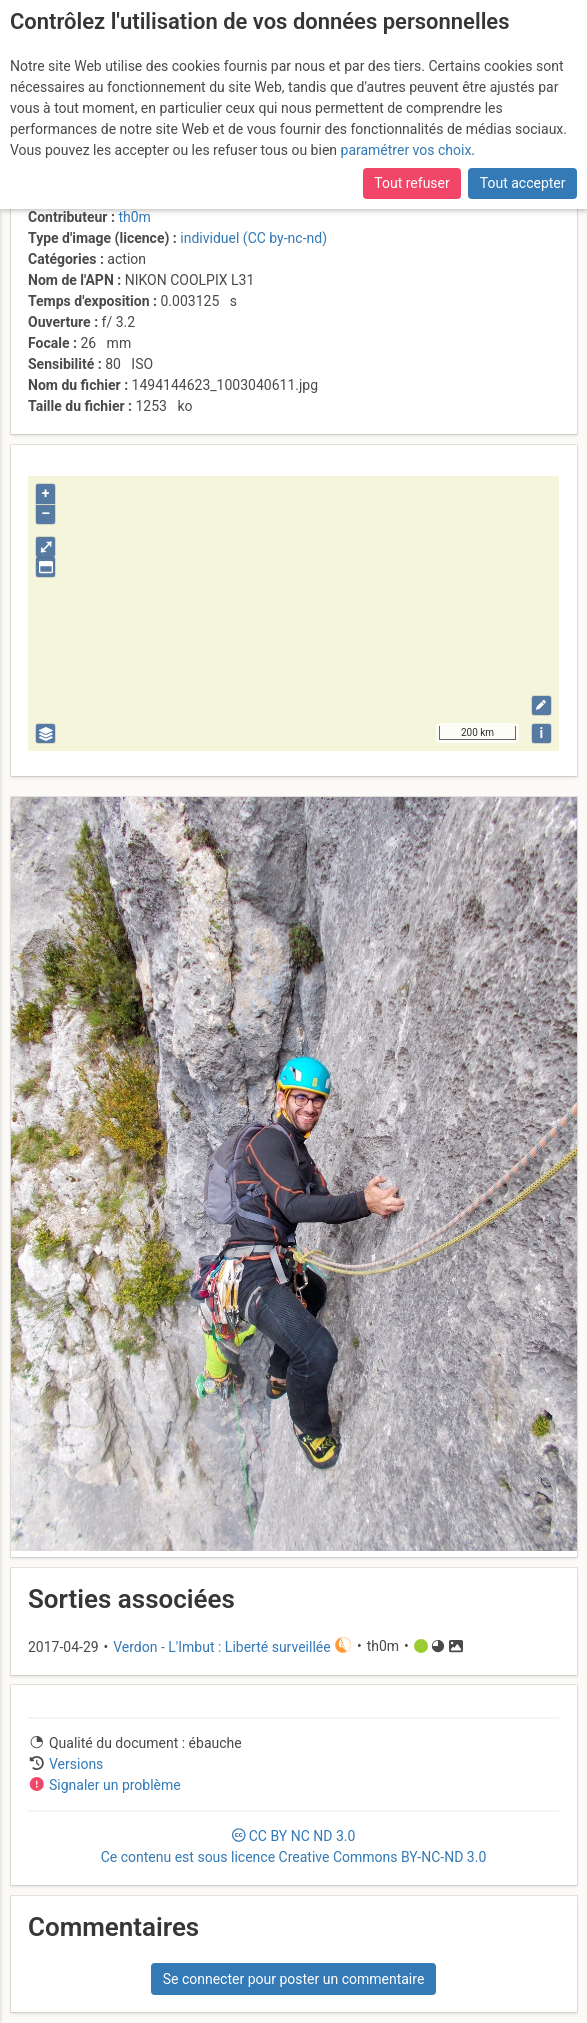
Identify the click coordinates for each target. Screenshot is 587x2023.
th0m (134, 217)
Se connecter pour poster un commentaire (294, 1979)
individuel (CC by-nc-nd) (253, 238)
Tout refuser (411, 183)
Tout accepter (523, 183)
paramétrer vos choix (406, 150)
